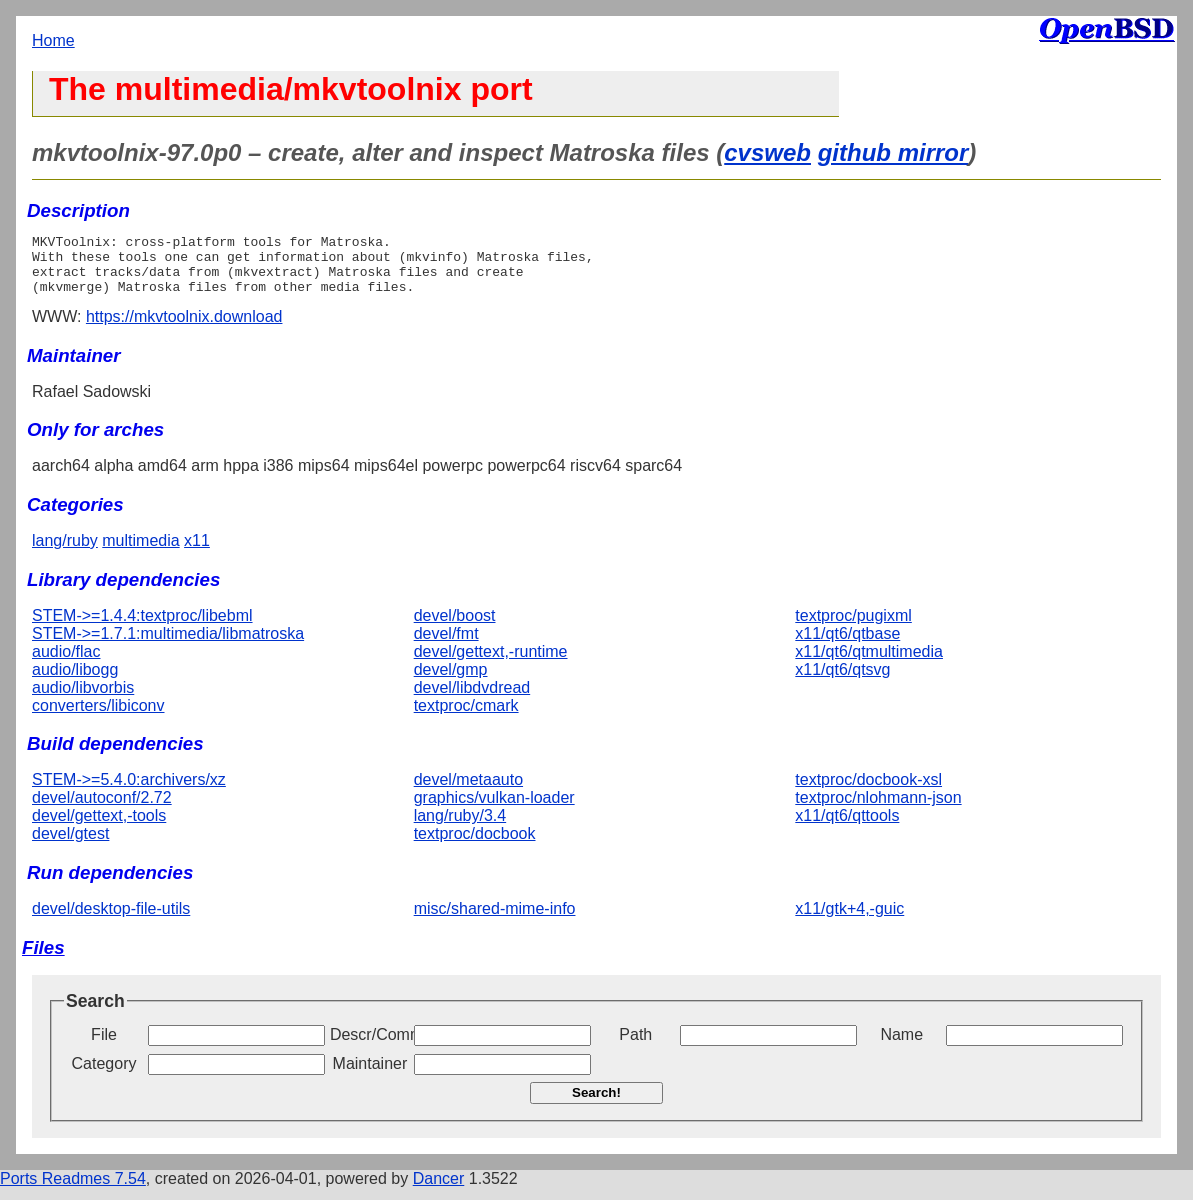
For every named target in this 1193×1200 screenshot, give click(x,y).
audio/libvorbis (83, 699)
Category (104, 1075)
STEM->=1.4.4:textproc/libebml (142, 627)
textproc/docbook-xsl (868, 791)
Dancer (439, 1190)
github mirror (893, 152)
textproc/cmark (466, 717)
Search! (596, 1104)
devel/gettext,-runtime (491, 663)
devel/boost (455, 627)
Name (901, 1046)
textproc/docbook (475, 845)
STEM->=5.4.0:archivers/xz (129, 791)
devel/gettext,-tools (99, 827)
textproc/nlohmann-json (878, 809)
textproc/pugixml (853, 627)
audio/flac (66, 663)
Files (43, 959)
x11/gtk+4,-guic (849, 920)
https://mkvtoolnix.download (184, 328)
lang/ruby (65, 552)
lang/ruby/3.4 (460, 827)
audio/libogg (75, 681)
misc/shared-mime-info (495, 920)
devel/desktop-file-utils (111, 920)
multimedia (140, 552)
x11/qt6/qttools (847, 827)
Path (635, 1046)
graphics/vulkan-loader (494, 809)
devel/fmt (446, 645)
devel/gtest (70, 845)
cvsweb (767, 152)
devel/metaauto (468, 791)
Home (53, 40)
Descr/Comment (370, 1046)
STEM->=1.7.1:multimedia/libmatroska (168, 645)
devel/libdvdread (472, 699)
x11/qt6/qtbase (847, 645)
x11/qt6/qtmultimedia (869, 663)
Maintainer (370, 1075)
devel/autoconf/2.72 (102, 809)
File (104, 1046)
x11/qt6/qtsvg (842, 681)
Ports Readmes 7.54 (73, 1190)
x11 (197, 552)
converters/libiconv (98, 717)
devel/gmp (451, 681)
